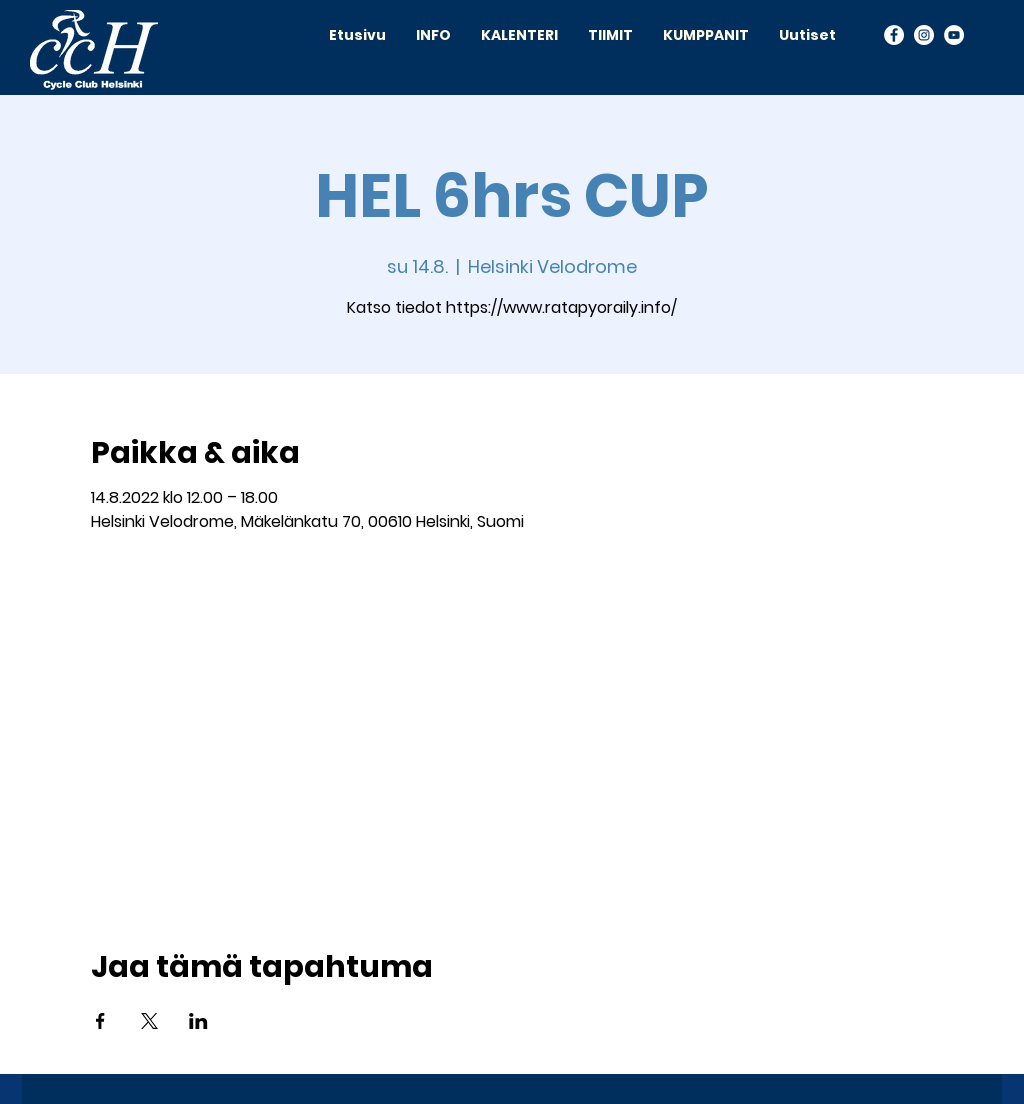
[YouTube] (954, 35)
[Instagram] (924, 35)
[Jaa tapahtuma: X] (149, 1021)
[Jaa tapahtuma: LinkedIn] (198, 1021)
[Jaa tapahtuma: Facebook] (100, 1021)
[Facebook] (894, 35)
